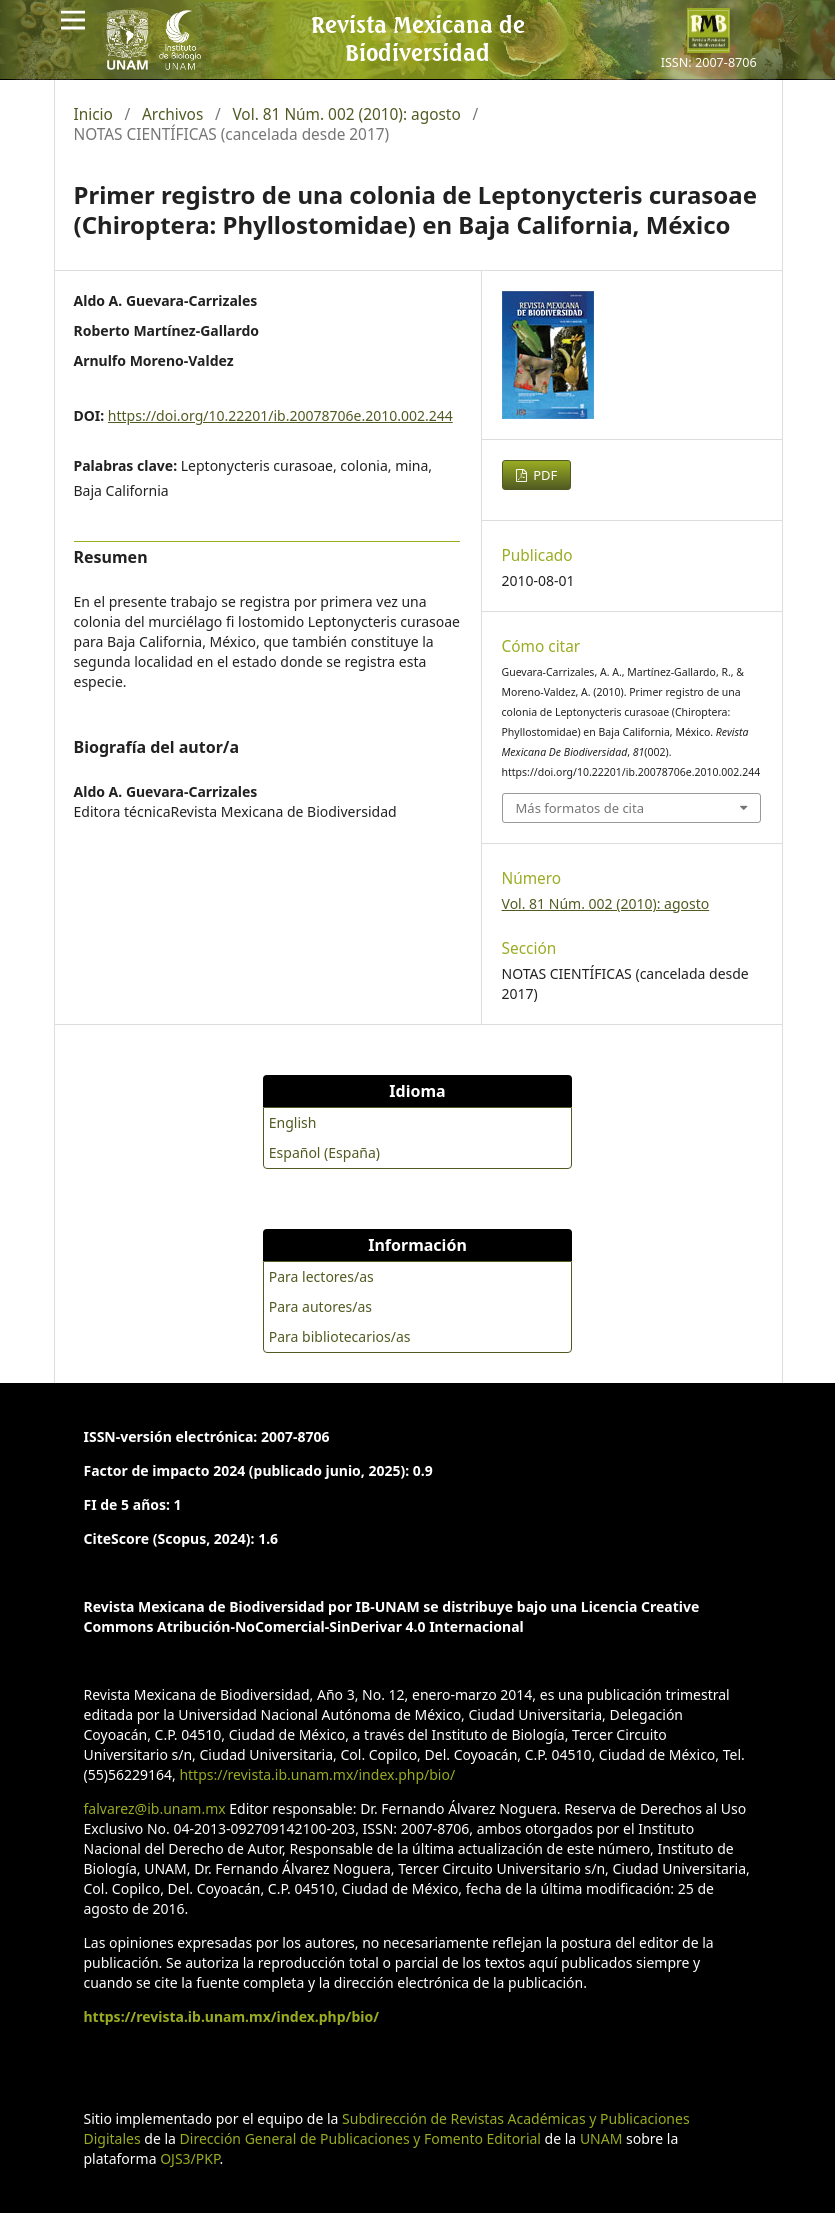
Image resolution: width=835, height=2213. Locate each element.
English (293, 1122)
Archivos (172, 115)
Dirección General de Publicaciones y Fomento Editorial (360, 2138)
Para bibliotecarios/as (340, 1336)
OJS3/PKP (189, 2158)
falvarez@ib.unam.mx (155, 1808)
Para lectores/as (321, 1276)
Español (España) (324, 1152)
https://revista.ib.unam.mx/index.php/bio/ (317, 1774)
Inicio (93, 115)
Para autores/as (320, 1306)
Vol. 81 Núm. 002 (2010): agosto (346, 115)
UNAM (601, 2138)
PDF (544, 475)
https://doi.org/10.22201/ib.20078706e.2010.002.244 (280, 415)
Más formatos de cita (580, 808)
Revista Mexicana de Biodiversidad (418, 38)
